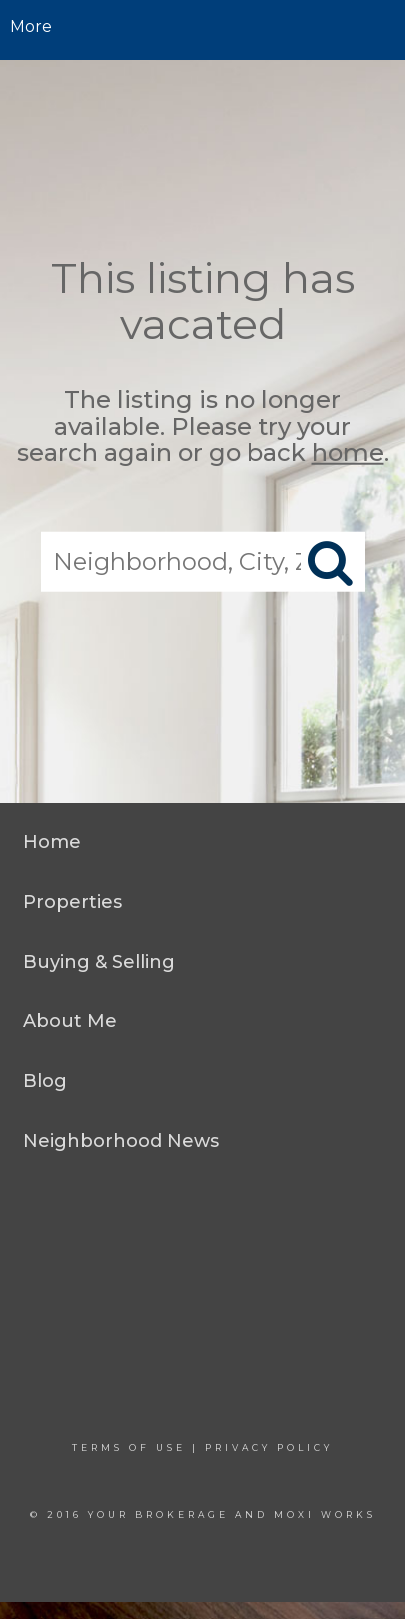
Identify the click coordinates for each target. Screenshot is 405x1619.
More (31, 26)
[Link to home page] (202, 27)
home (348, 452)
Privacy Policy (269, 1447)
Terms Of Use (129, 1447)
